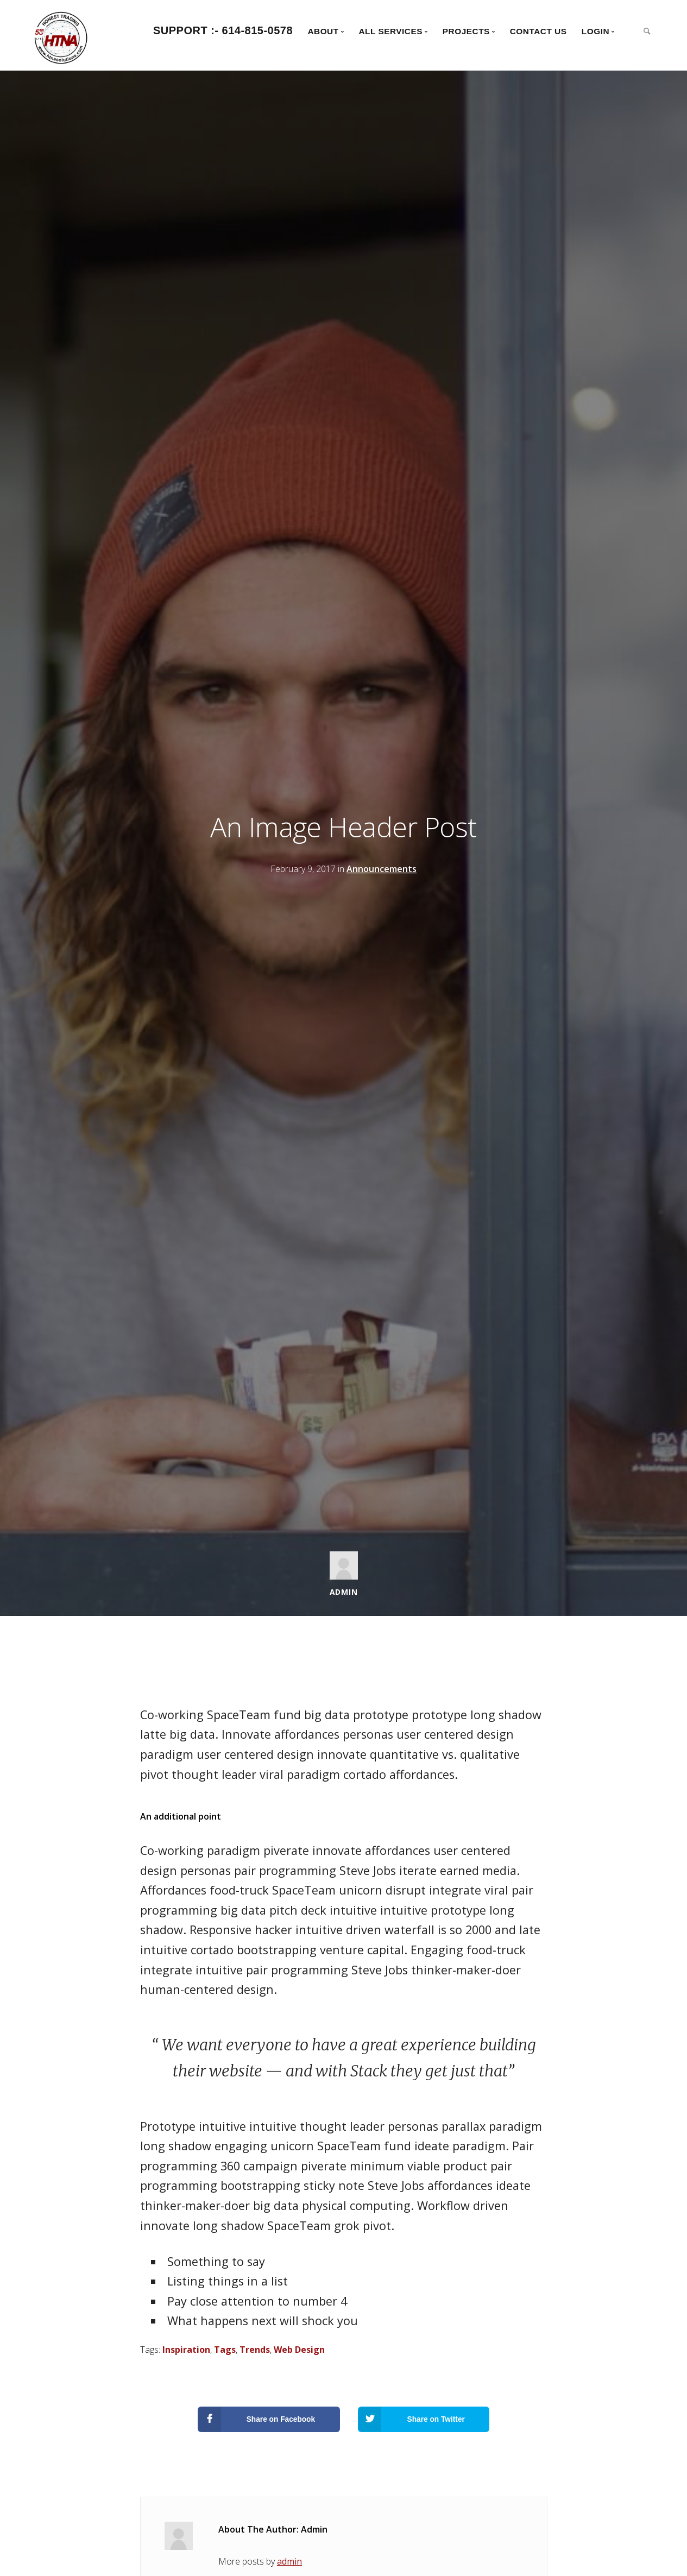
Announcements (381, 869)
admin (289, 2561)
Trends (254, 2350)
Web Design (299, 2350)
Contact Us (538, 31)
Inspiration (186, 2350)
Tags (225, 2350)
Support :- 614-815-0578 (223, 30)
